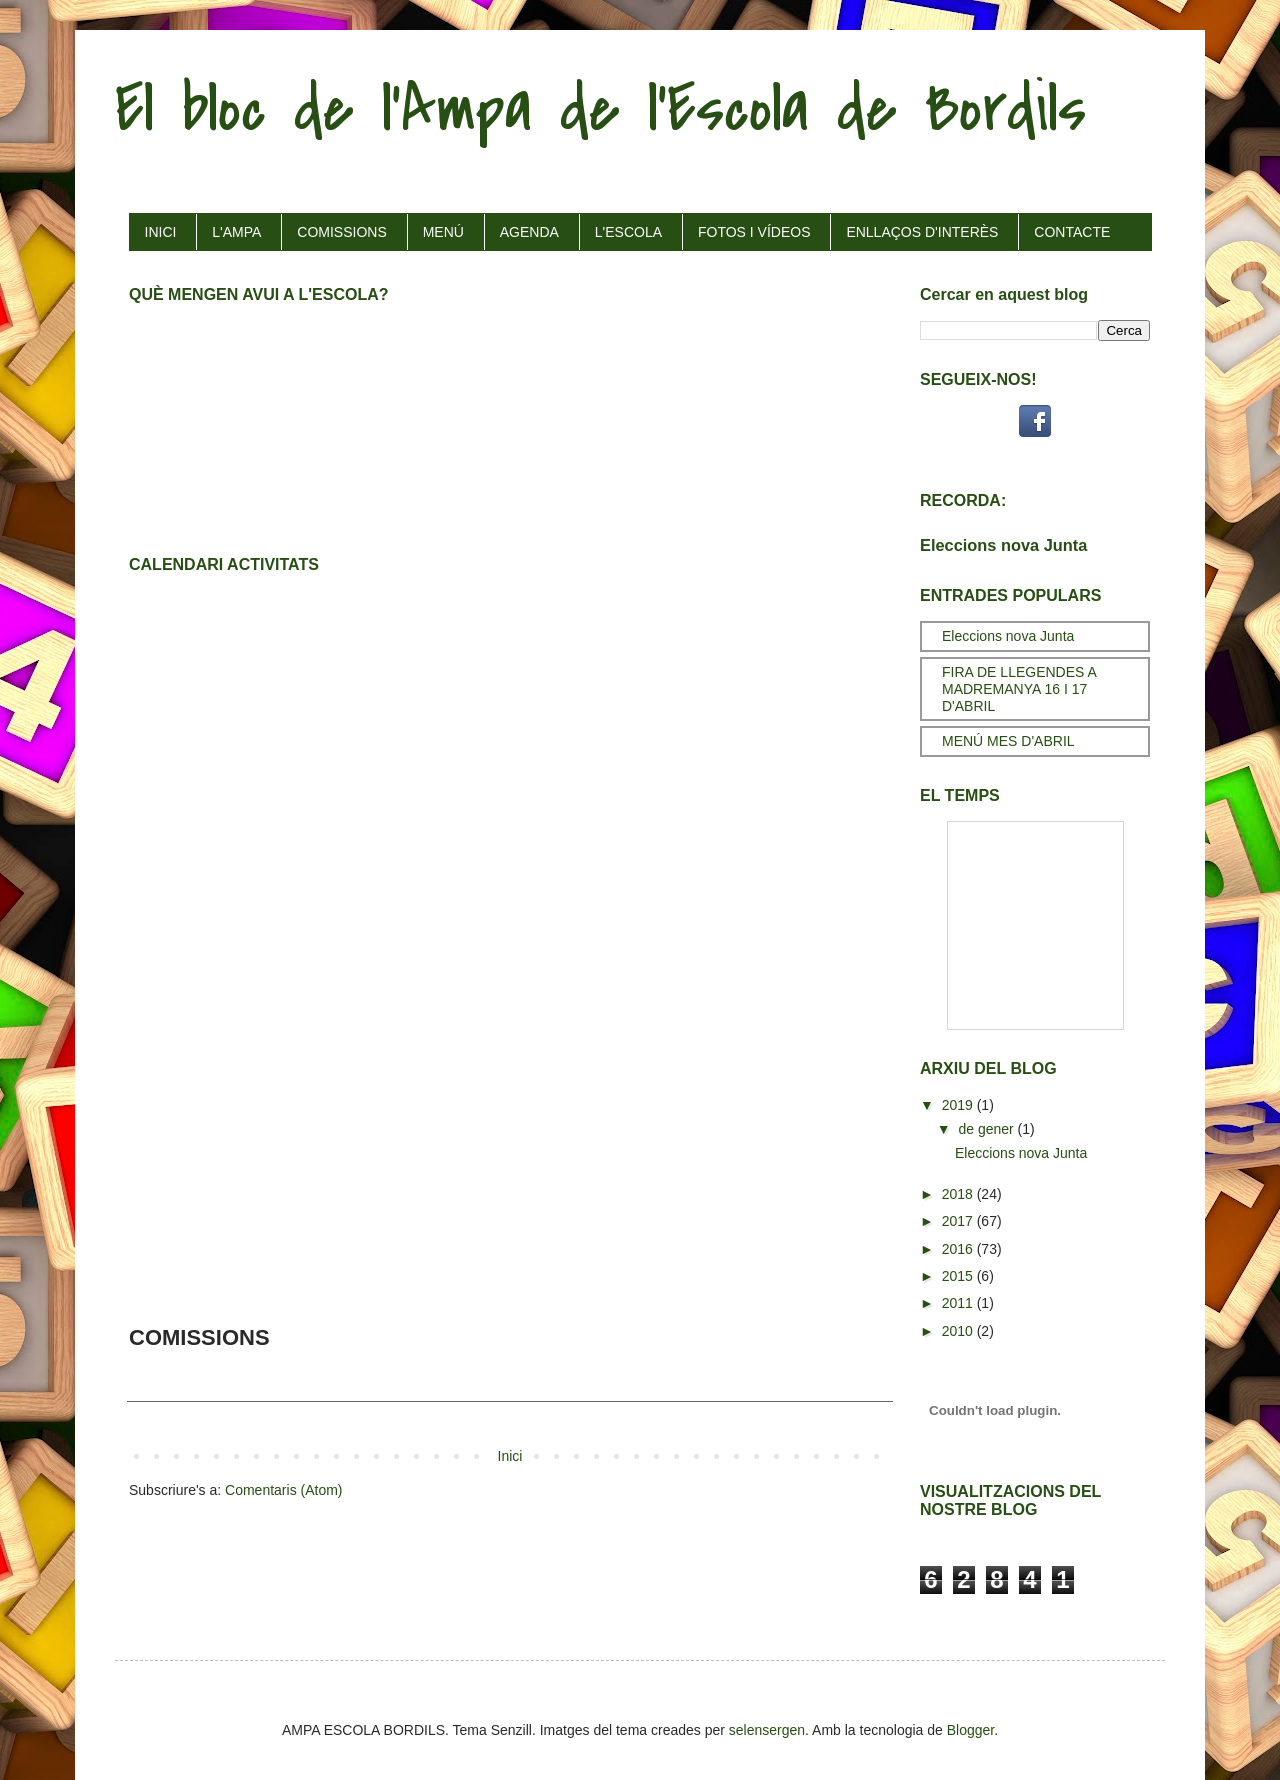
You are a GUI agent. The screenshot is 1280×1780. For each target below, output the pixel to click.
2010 (959, 1331)
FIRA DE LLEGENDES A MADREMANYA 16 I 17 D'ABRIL (1019, 689)
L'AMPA (236, 232)
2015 (959, 1276)
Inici (510, 1456)
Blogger (970, 1730)
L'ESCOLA (628, 232)
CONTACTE (1072, 232)
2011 (959, 1303)
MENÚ (443, 232)
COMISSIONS (341, 232)
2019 (959, 1105)
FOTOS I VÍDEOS (754, 232)
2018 (959, 1194)
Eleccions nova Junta (1003, 545)
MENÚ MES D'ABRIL (1008, 741)
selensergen (767, 1730)
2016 (959, 1249)
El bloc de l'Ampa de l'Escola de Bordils (600, 109)
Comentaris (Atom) (283, 1490)
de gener (987, 1129)
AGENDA (529, 232)
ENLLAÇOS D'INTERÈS (922, 232)
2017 (959, 1221)
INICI (161, 232)
